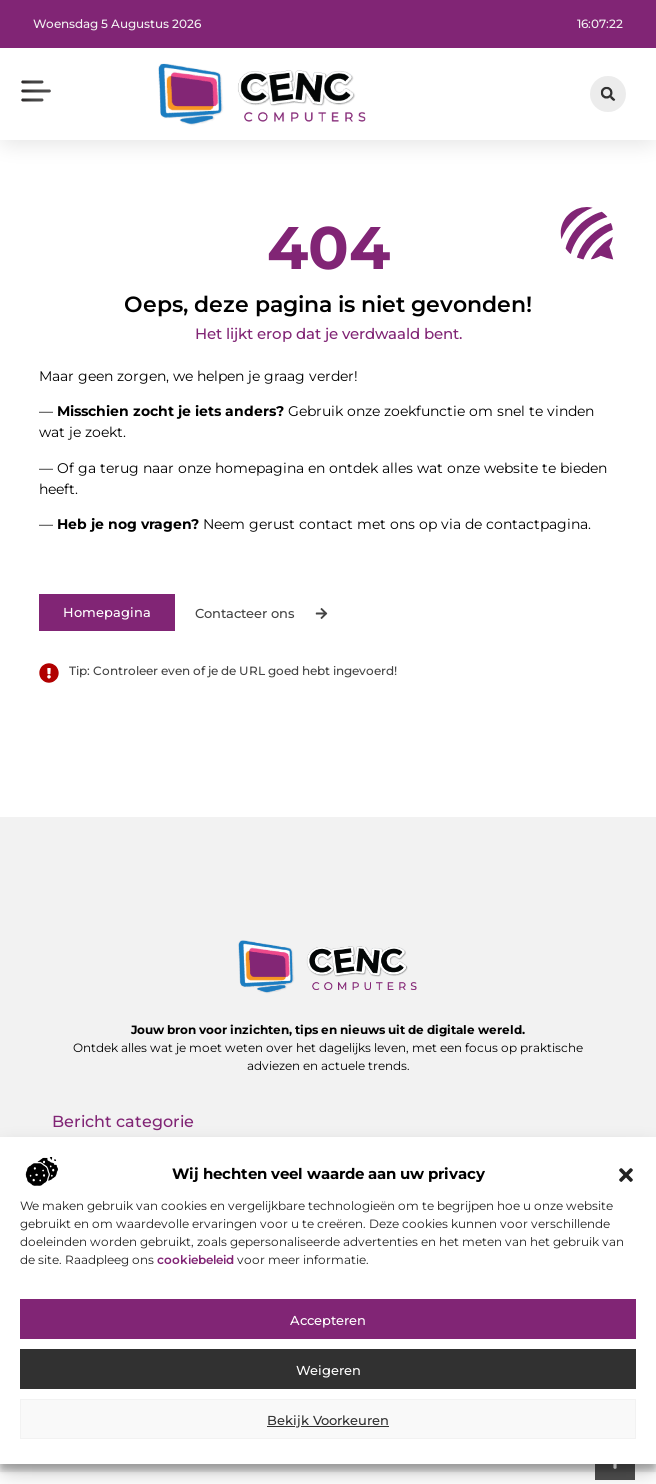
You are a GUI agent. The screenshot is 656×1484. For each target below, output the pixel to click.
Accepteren (328, 1335)
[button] (626, 1190)
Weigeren (328, 1385)
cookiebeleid (197, 1275)
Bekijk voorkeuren (328, 1435)
